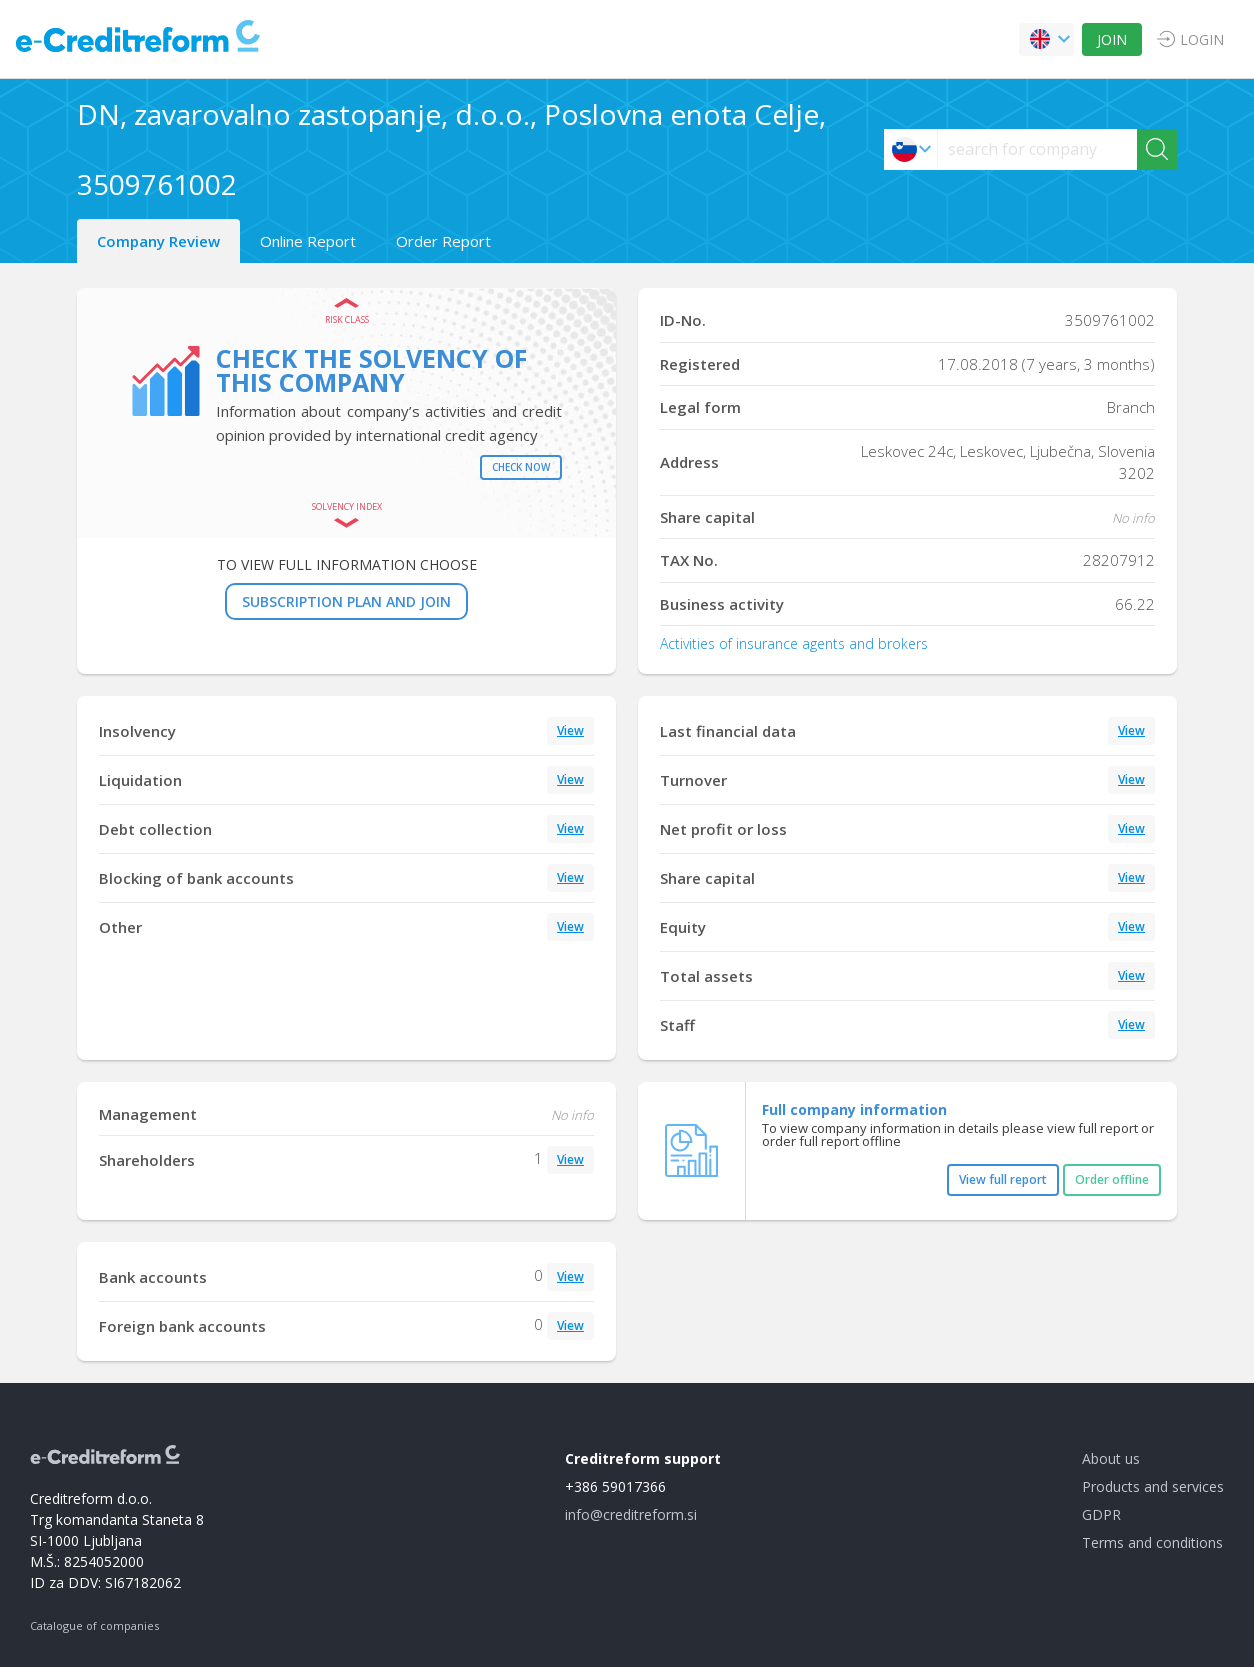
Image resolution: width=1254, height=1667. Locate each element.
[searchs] (1037, 149)
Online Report (308, 241)
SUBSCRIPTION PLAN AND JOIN (346, 601)
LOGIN (1202, 39)
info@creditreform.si (631, 1514)
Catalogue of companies (94, 1625)
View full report (1003, 1179)
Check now (521, 467)
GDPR (1101, 1514)
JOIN (1112, 39)
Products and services (1153, 1486)
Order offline (1112, 1179)
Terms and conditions (1152, 1542)
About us (1111, 1458)
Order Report (443, 241)
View (570, 730)
